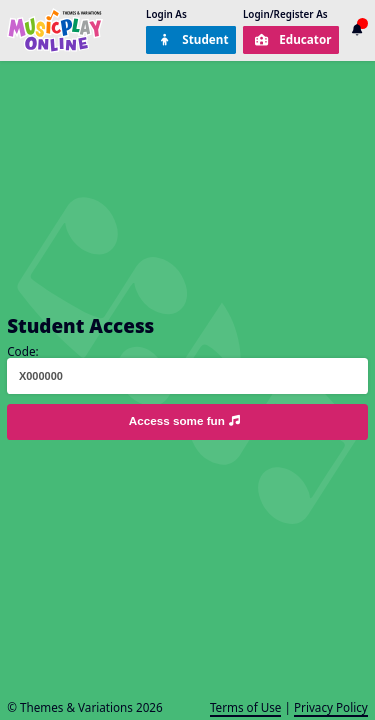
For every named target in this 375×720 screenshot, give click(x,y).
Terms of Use (246, 707)
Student (193, 39)
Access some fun (186, 420)
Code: (22, 351)
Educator (293, 39)
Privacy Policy (331, 707)
